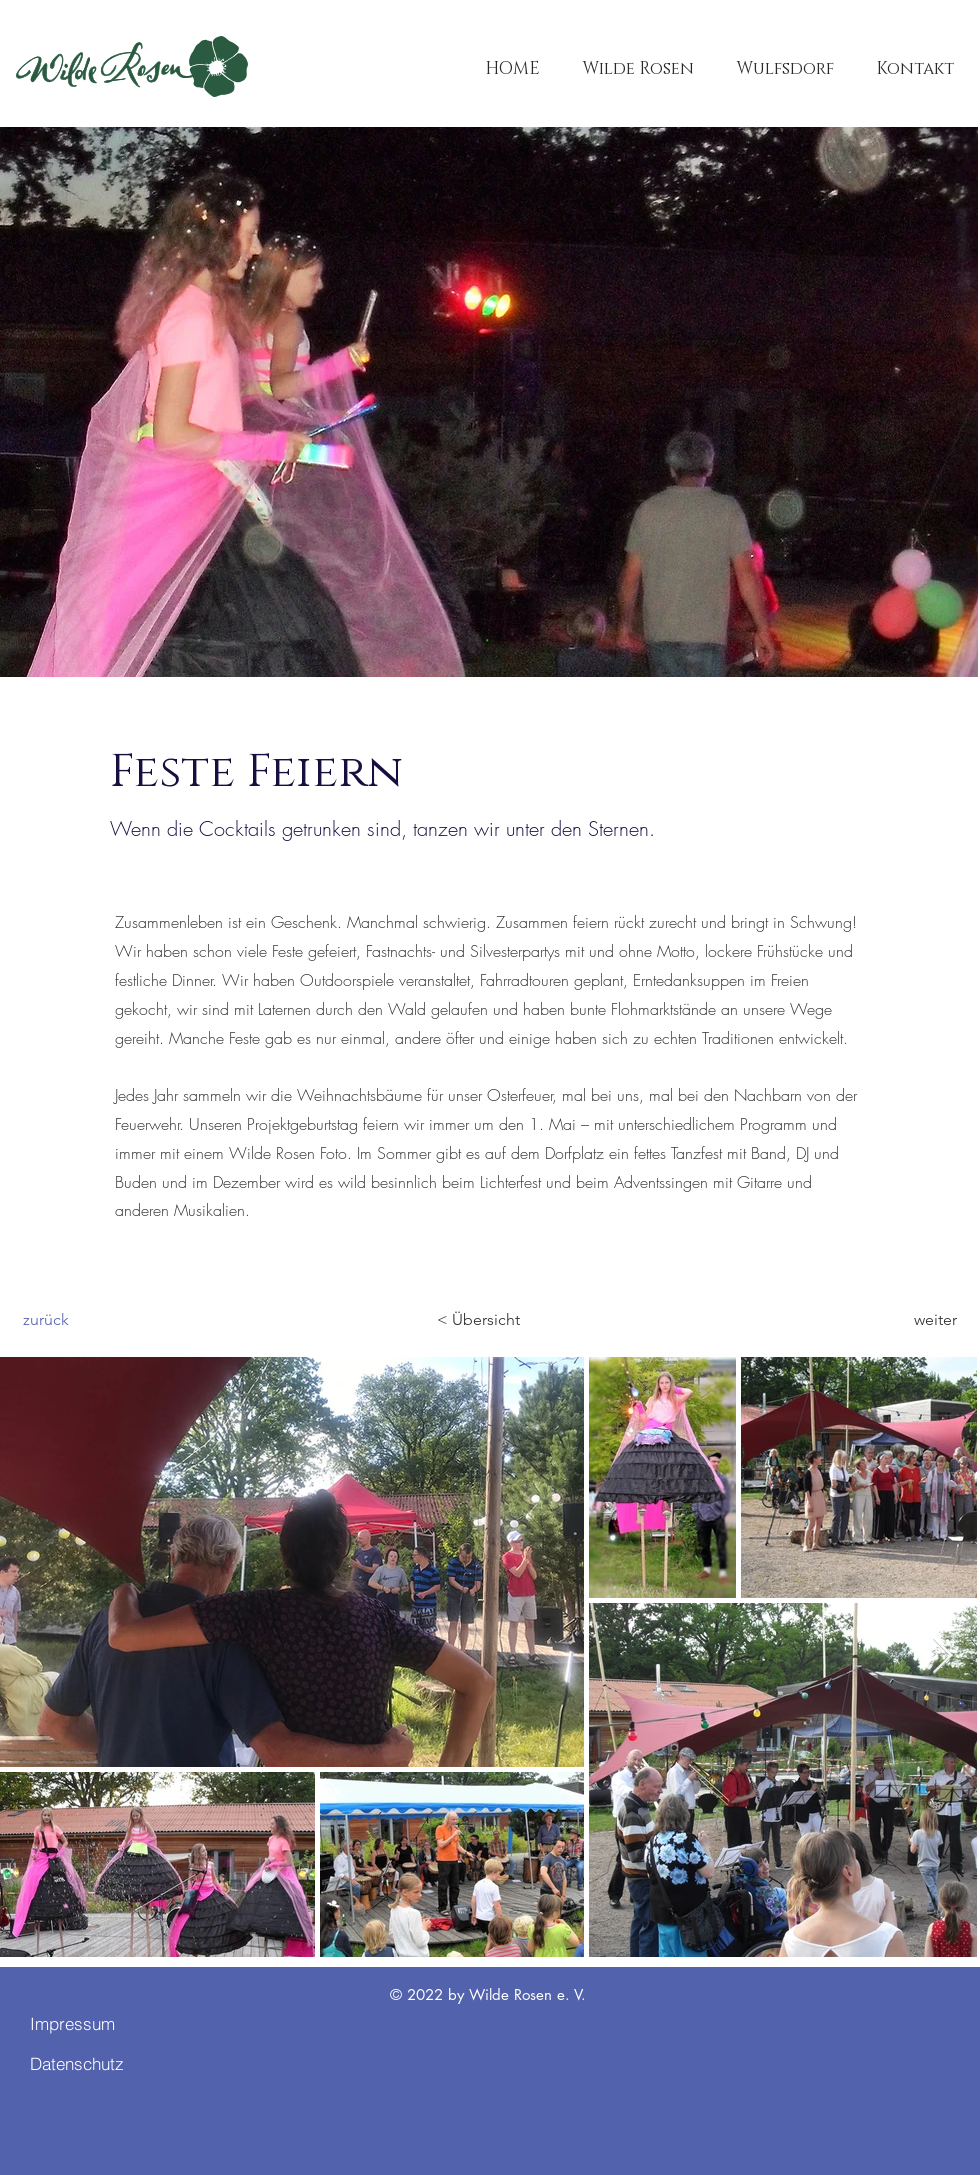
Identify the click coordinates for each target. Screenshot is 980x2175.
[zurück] (89, 1320)
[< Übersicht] (487, 1320)
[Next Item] (942, 1656)
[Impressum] (101, 2023)
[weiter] (907, 1320)
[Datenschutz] (101, 2063)
